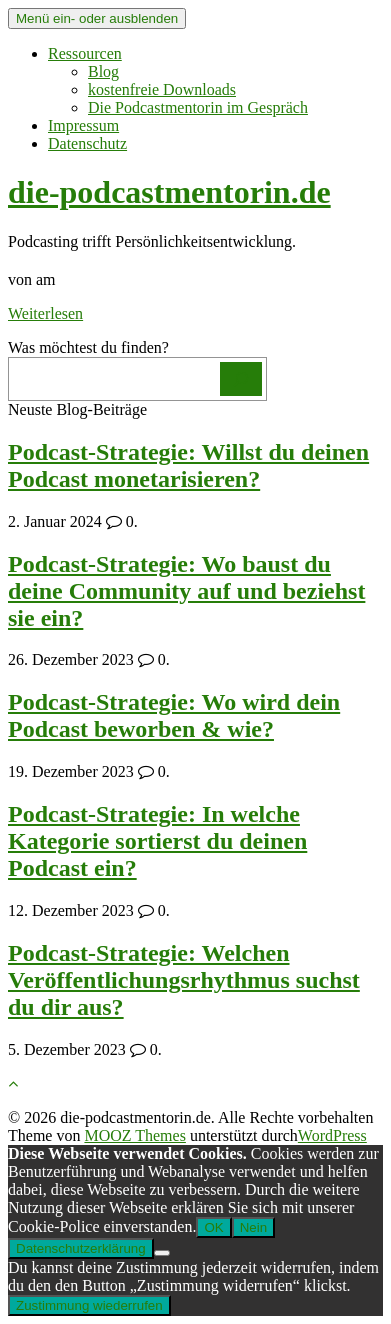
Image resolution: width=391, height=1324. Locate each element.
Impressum (83, 125)
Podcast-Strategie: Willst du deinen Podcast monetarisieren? (188, 465)
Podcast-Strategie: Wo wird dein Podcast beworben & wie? (174, 715)
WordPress (332, 1135)
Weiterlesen (45, 313)
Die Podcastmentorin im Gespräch (198, 107)
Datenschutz (87, 143)
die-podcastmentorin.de (169, 192)
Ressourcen (85, 53)
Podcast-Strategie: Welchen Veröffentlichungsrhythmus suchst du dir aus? (184, 980)
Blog (103, 71)
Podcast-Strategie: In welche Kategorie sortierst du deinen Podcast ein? (157, 841)
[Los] (241, 379)
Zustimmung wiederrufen (89, 1305)
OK (213, 1227)
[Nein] (162, 1253)
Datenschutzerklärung (81, 1248)
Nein (253, 1227)
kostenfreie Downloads (162, 89)
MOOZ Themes (134, 1135)
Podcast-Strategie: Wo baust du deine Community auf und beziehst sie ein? (186, 591)
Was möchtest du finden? (88, 347)
